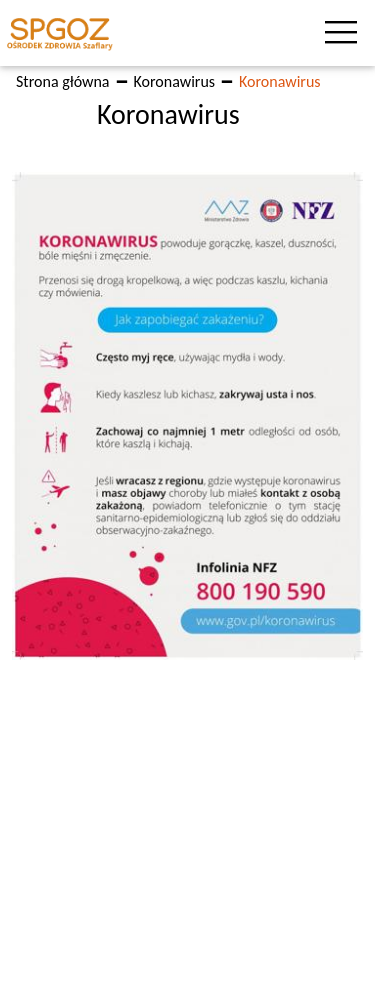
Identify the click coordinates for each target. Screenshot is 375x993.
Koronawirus (175, 81)
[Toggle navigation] (345, 33)
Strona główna (63, 81)
